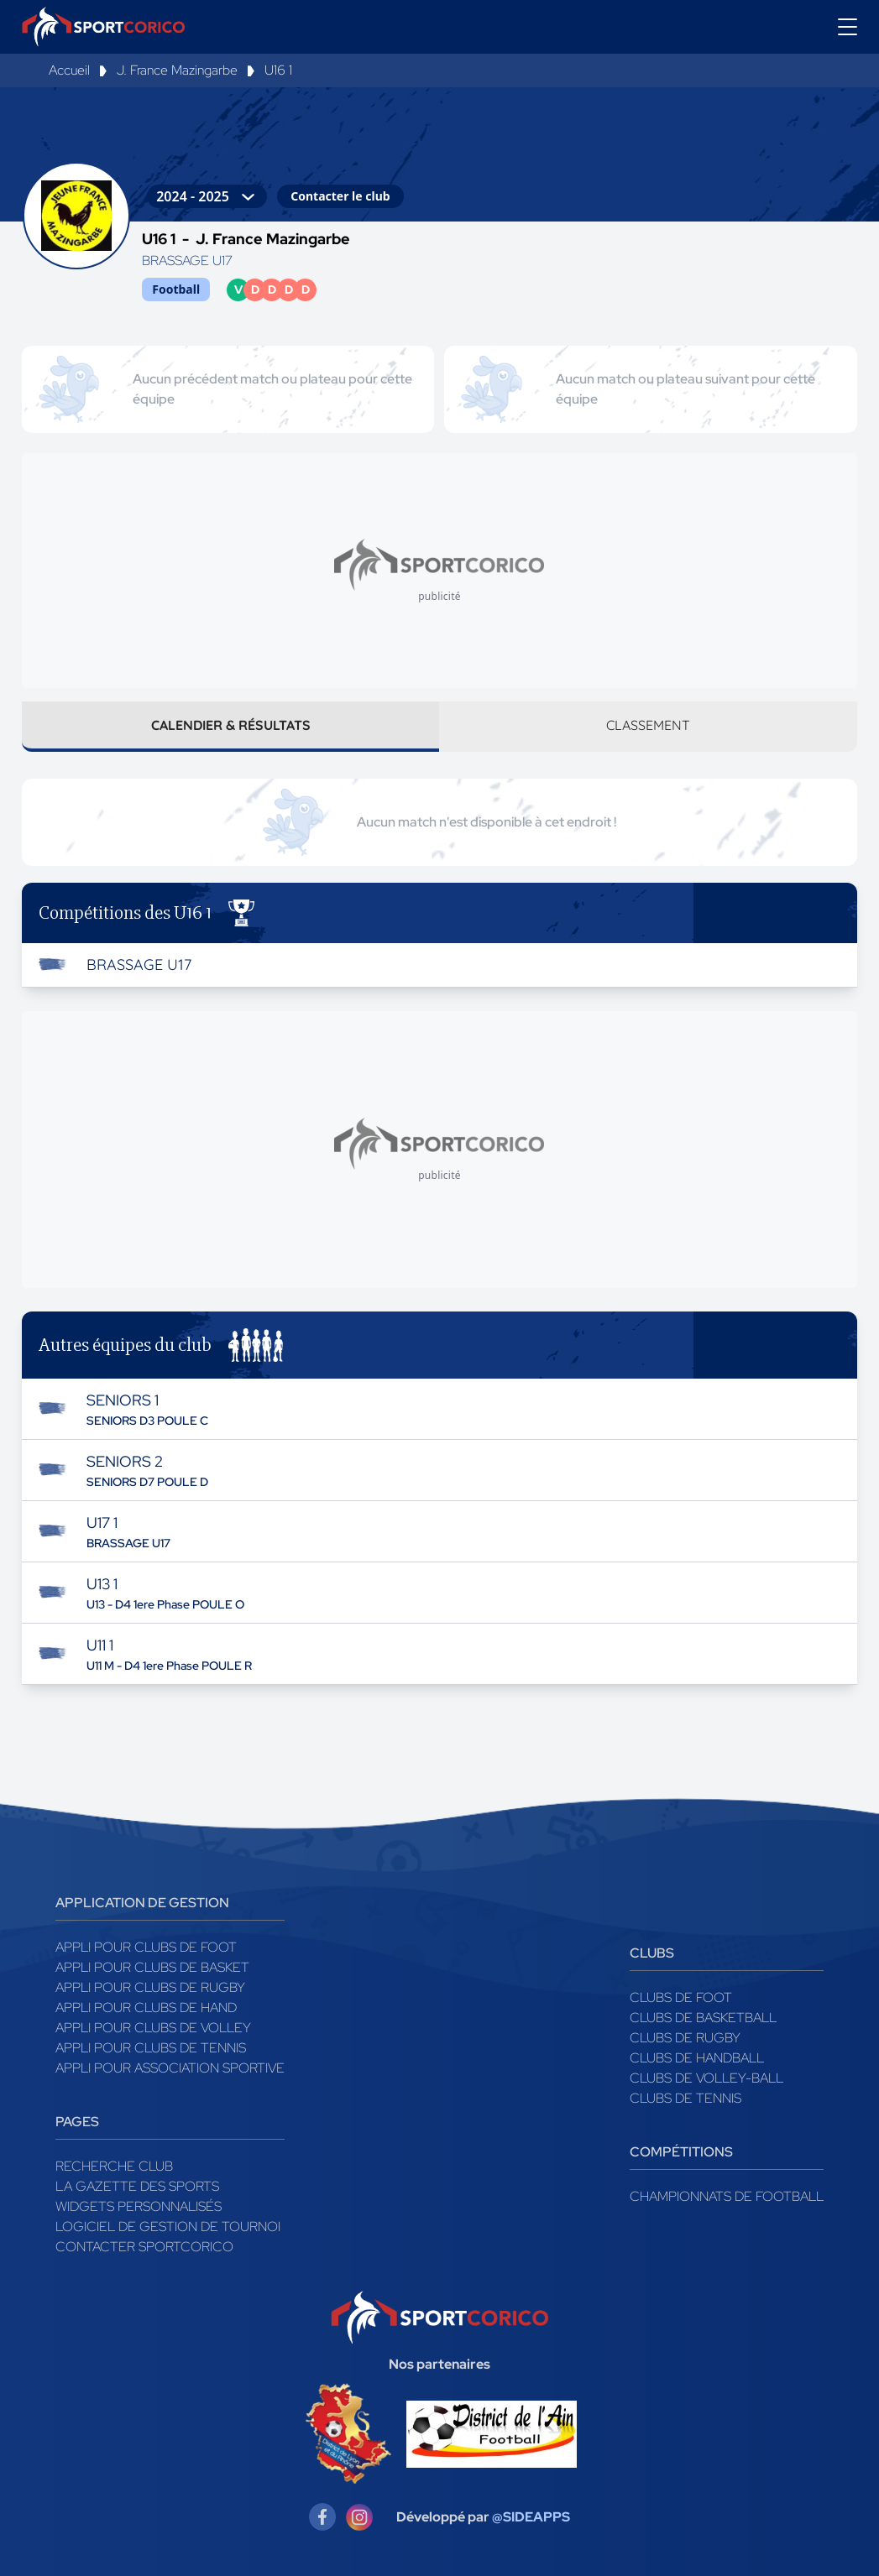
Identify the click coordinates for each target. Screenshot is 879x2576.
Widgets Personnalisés (138, 2206)
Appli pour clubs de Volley (153, 2027)
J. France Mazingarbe (177, 70)
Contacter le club (340, 196)
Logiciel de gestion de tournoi (167, 2226)
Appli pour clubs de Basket (152, 1967)
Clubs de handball (697, 2058)
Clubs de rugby (685, 2038)
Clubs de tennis (685, 2098)
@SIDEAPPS (531, 2517)
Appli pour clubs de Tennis (150, 2048)
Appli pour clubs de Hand (146, 2007)
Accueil (69, 70)
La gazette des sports (137, 2186)
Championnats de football (727, 2196)
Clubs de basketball (703, 2017)
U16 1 (278, 70)
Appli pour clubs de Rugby (150, 1987)
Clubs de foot (681, 1997)
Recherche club (114, 2166)
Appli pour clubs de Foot (146, 1947)
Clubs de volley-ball (706, 2078)
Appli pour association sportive (170, 2068)
